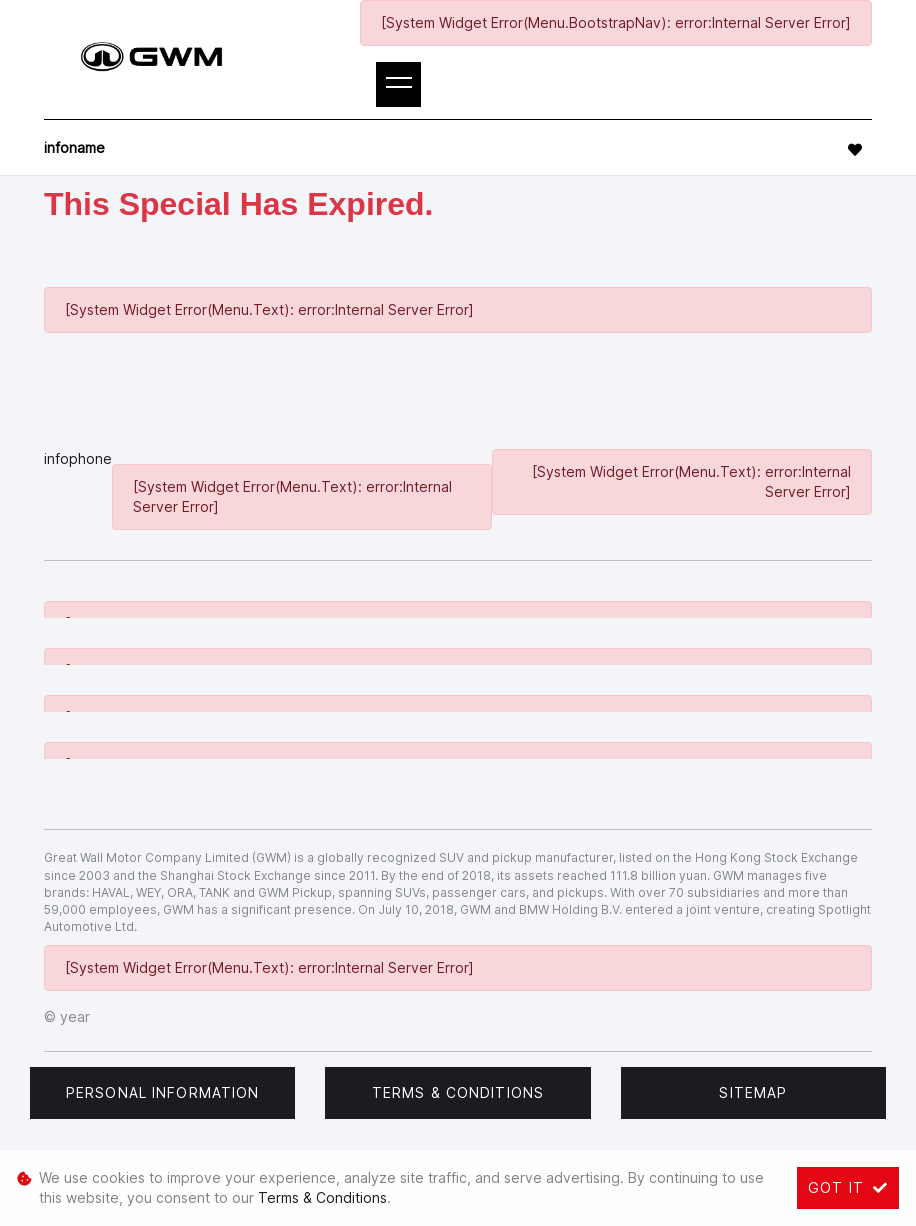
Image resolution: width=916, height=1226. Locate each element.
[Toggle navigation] (398, 84)
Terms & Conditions (458, 1092)
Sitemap (753, 1092)
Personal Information (162, 1092)
